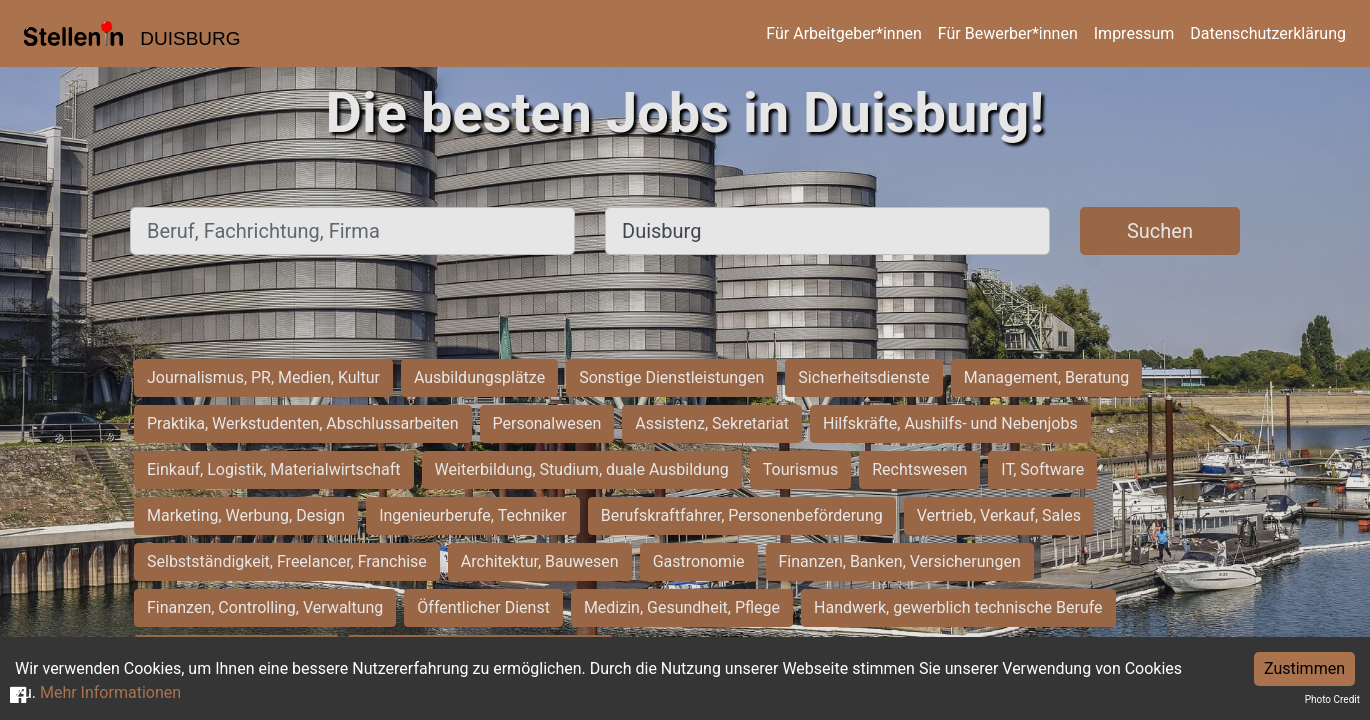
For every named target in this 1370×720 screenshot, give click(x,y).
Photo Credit (1332, 699)
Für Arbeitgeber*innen (843, 33)
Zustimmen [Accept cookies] (1304, 668)
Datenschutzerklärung (1268, 33)
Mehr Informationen (110, 692)
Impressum (1134, 33)
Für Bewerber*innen (1008, 33)
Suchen (1160, 231)
